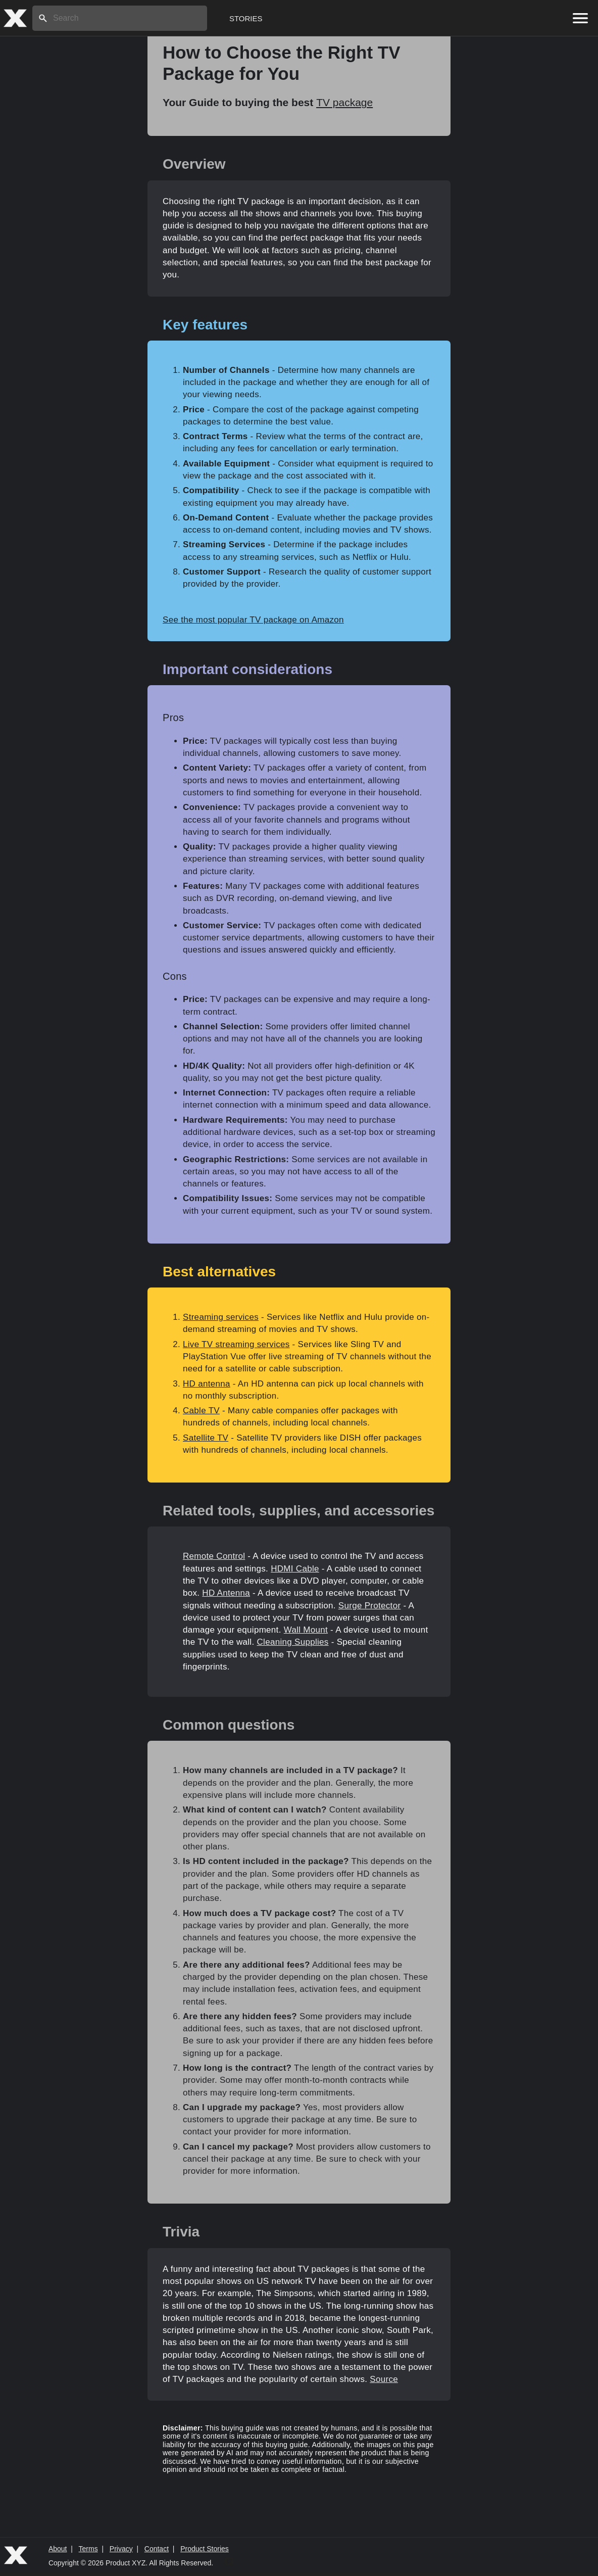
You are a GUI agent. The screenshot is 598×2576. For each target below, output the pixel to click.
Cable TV (201, 1410)
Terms (88, 2549)
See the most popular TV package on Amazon (253, 620)
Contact (156, 2549)
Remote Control (214, 1556)
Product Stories (204, 2549)
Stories (246, 18)
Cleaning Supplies (292, 1642)
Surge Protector (369, 1605)
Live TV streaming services (236, 1344)
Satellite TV (205, 1438)
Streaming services (221, 1317)
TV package (344, 102)
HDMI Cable (295, 1568)
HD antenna (206, 1384)
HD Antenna (226, 1593)
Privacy (121, 2549)
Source (384, 2379)
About (57, 2549)
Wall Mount (306, 1630)
